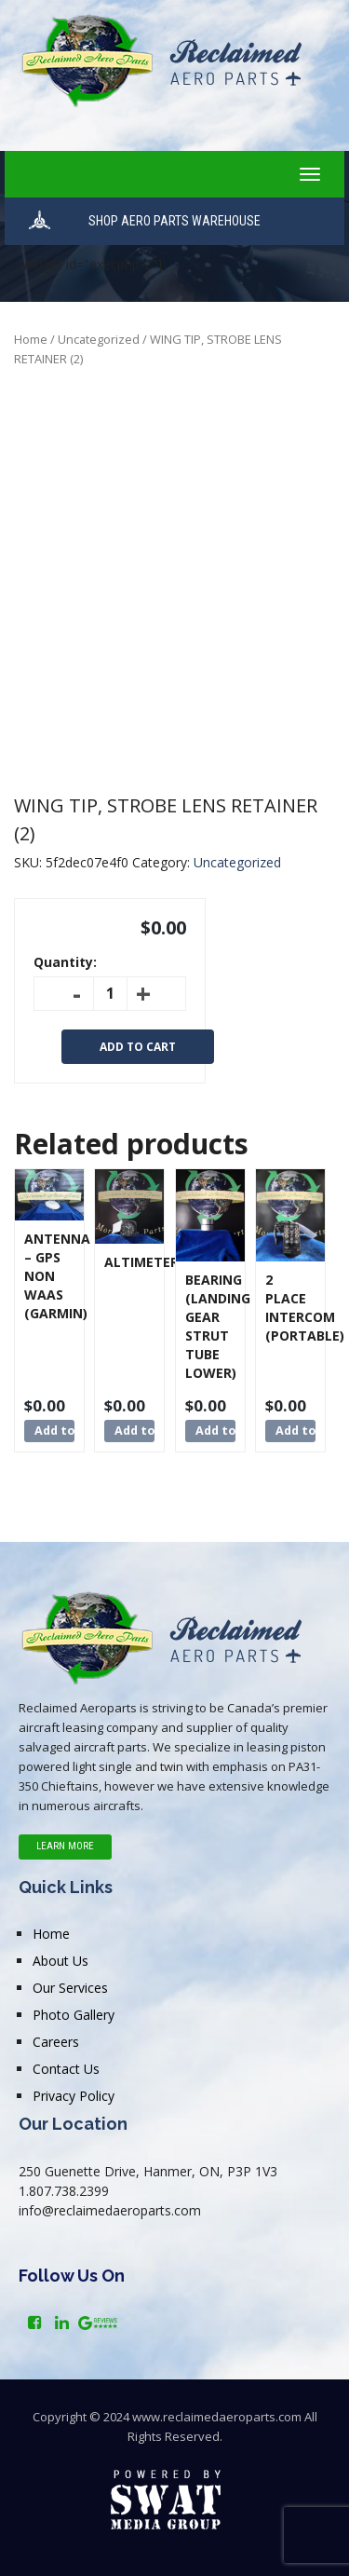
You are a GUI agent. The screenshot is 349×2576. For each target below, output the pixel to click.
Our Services (70, 1988)
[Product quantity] (110, 993)
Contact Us (66, 2069)
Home (30, 339)
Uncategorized (99, 339)
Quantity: (65, 962)
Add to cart (138, 1047)
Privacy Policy (73, 2096)
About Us (60, 1960)
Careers (56, 2042)
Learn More (65, 1846)
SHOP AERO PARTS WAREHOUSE (174, 220)
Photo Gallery (73, 2015)
